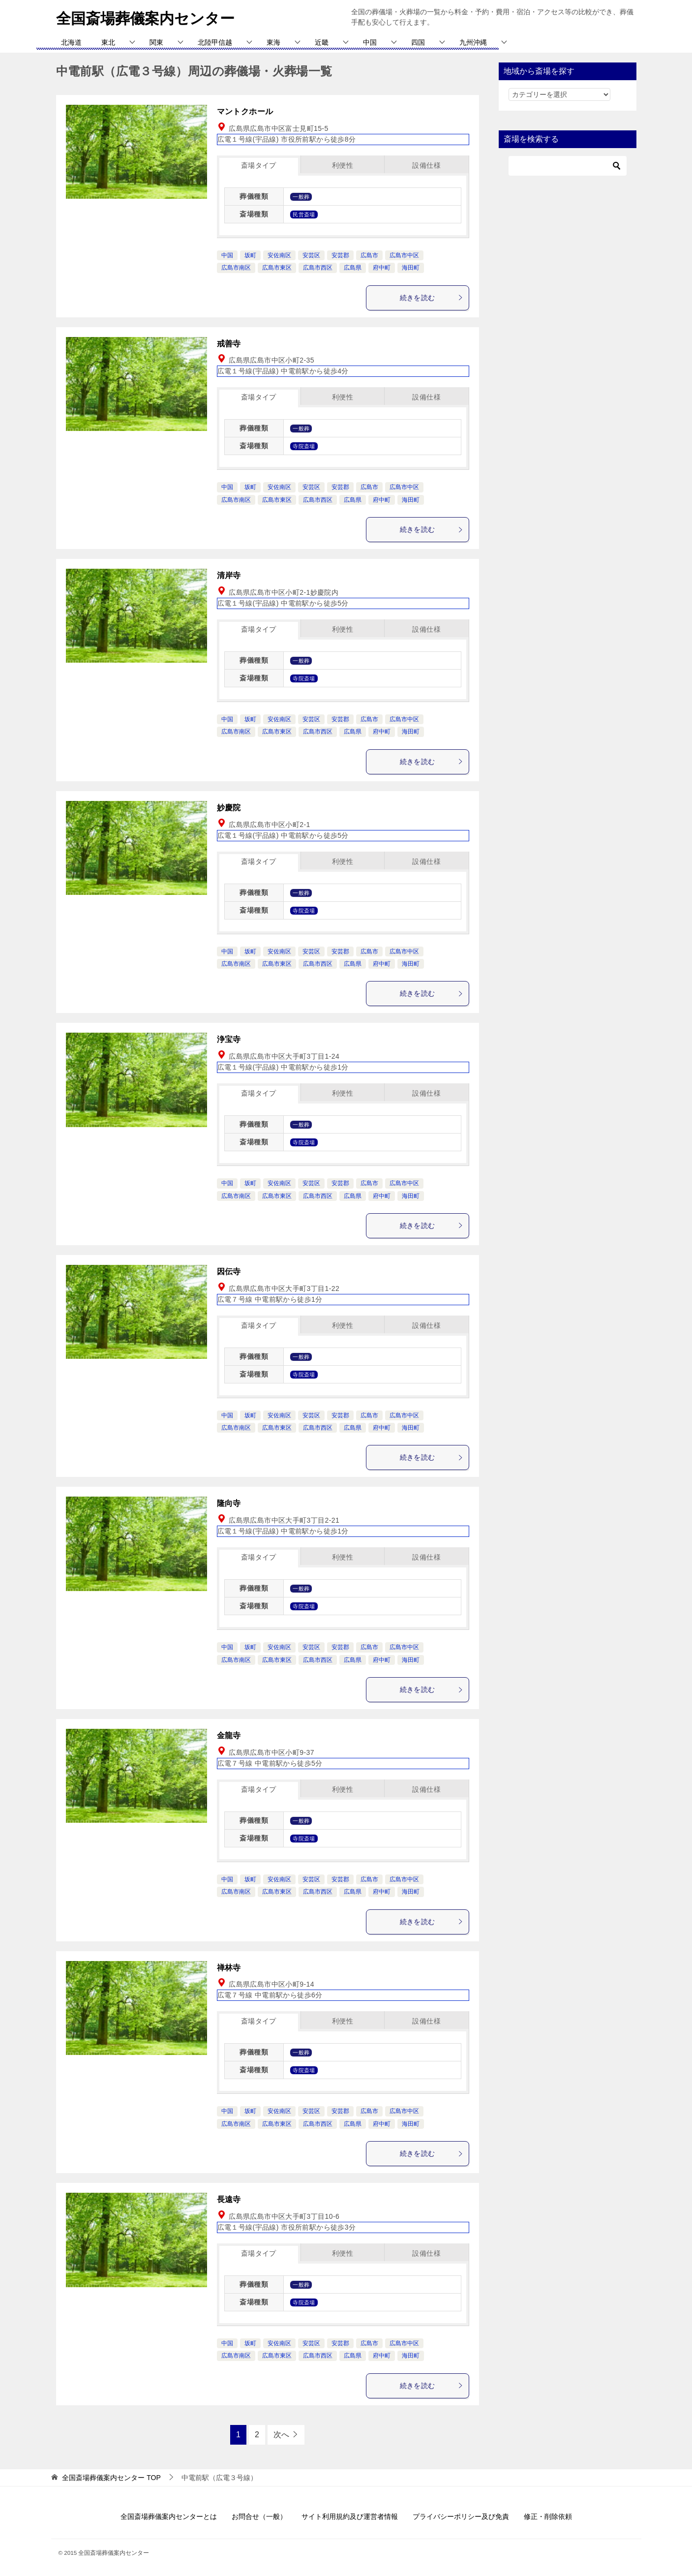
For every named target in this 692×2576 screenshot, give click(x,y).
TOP (111, 2478)
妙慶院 (229, 807)
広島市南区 (236, 267)
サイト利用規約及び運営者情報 (349, 2516)
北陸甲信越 (215, 42)
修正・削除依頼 (548, 2516)
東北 (108, 42)
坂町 (250, 255)
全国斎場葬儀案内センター (145, 17)
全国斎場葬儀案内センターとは (168, 2516)
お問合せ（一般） (259, 2516)
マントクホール (245, 111)
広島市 (369, 255)
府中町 (382, 267)
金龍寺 (229, 1735)
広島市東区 (277, 267)
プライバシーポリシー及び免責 (461, 2516)
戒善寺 (229, 343)
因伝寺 (229, 1271)
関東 (156, 42)
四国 (418, 42)
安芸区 (311, 255)
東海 (273, 42)
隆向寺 (229, 1503)
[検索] (568, 166)
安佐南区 (279, 255)
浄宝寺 (229, 1039)
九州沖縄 (473, 42)
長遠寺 (229, 2199)
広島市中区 (404, 255)
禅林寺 (229, 1967)
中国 (370, 42)
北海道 (71, 42)
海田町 (411, 267)
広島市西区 (317, 267)
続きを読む (432, 298)
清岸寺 (229, 575)
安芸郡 (340, 255)
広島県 (352, 267)
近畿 (322, 42)
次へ (281, 2434)
